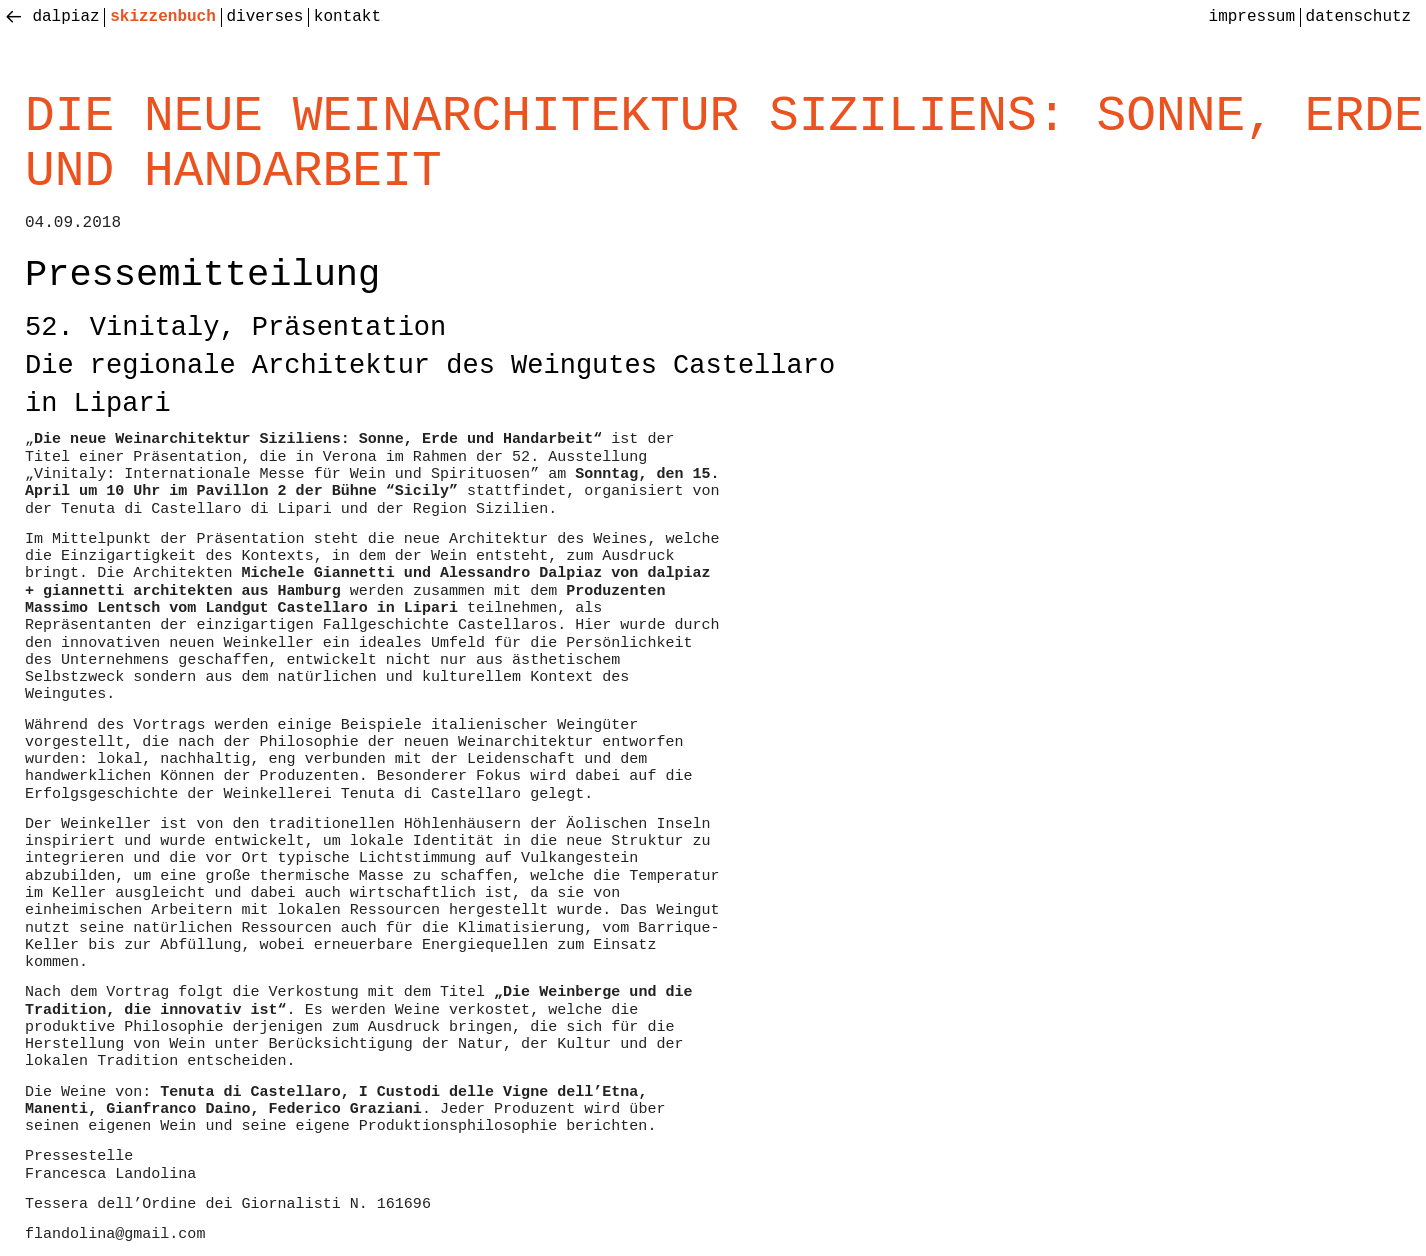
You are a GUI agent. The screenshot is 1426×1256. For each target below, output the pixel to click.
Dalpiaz (65, 17)
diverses (264, 17)
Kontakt (347, 17)
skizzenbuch (163, 17)
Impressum (1252, 17)
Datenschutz (1359, 17)
